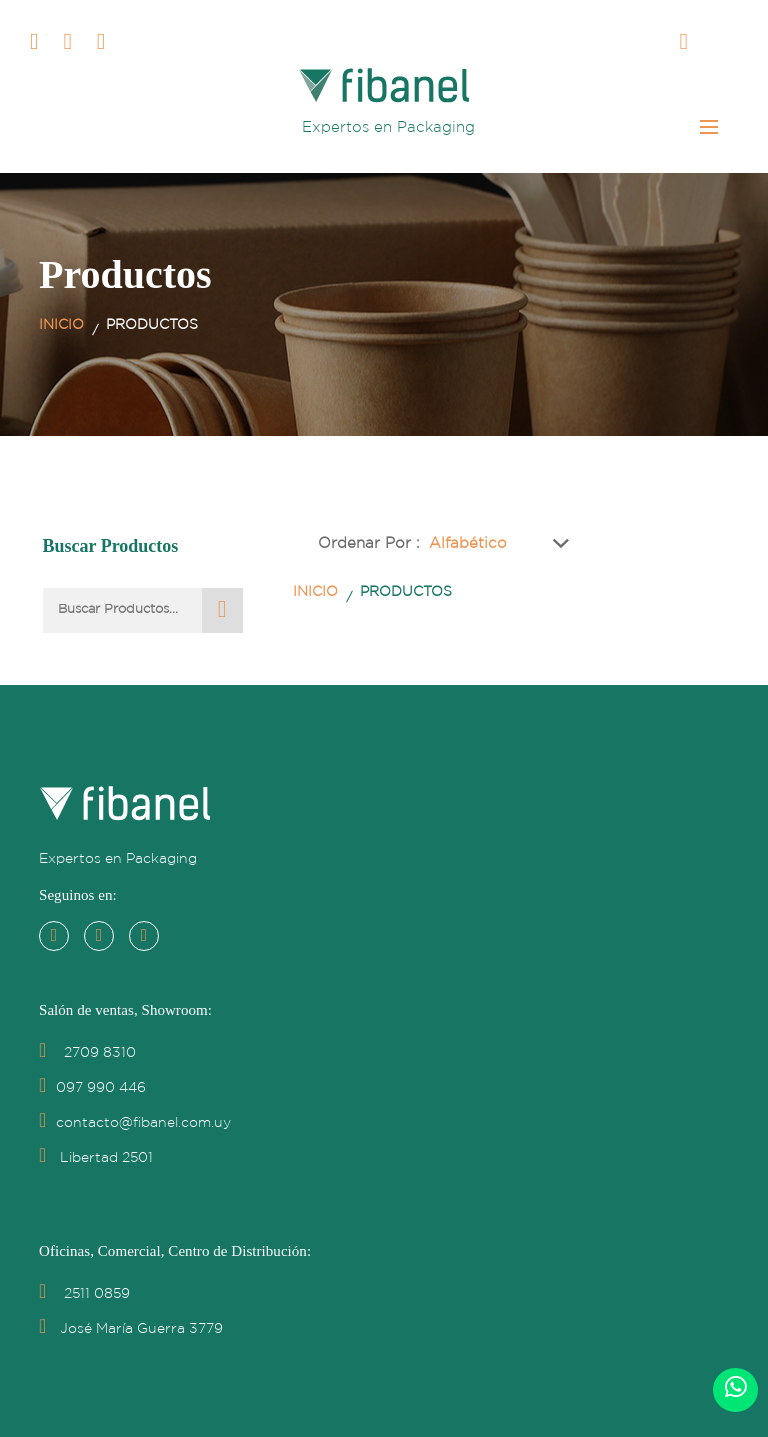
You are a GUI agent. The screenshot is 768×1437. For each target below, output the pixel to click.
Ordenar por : (369, 543)
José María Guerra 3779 (131, 1329)
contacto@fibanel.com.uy (135, 1123)
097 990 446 (92, 1088)
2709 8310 (87, 1053)
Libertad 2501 (96, 1158)
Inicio (61, 325)
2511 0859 (84, 1294)
